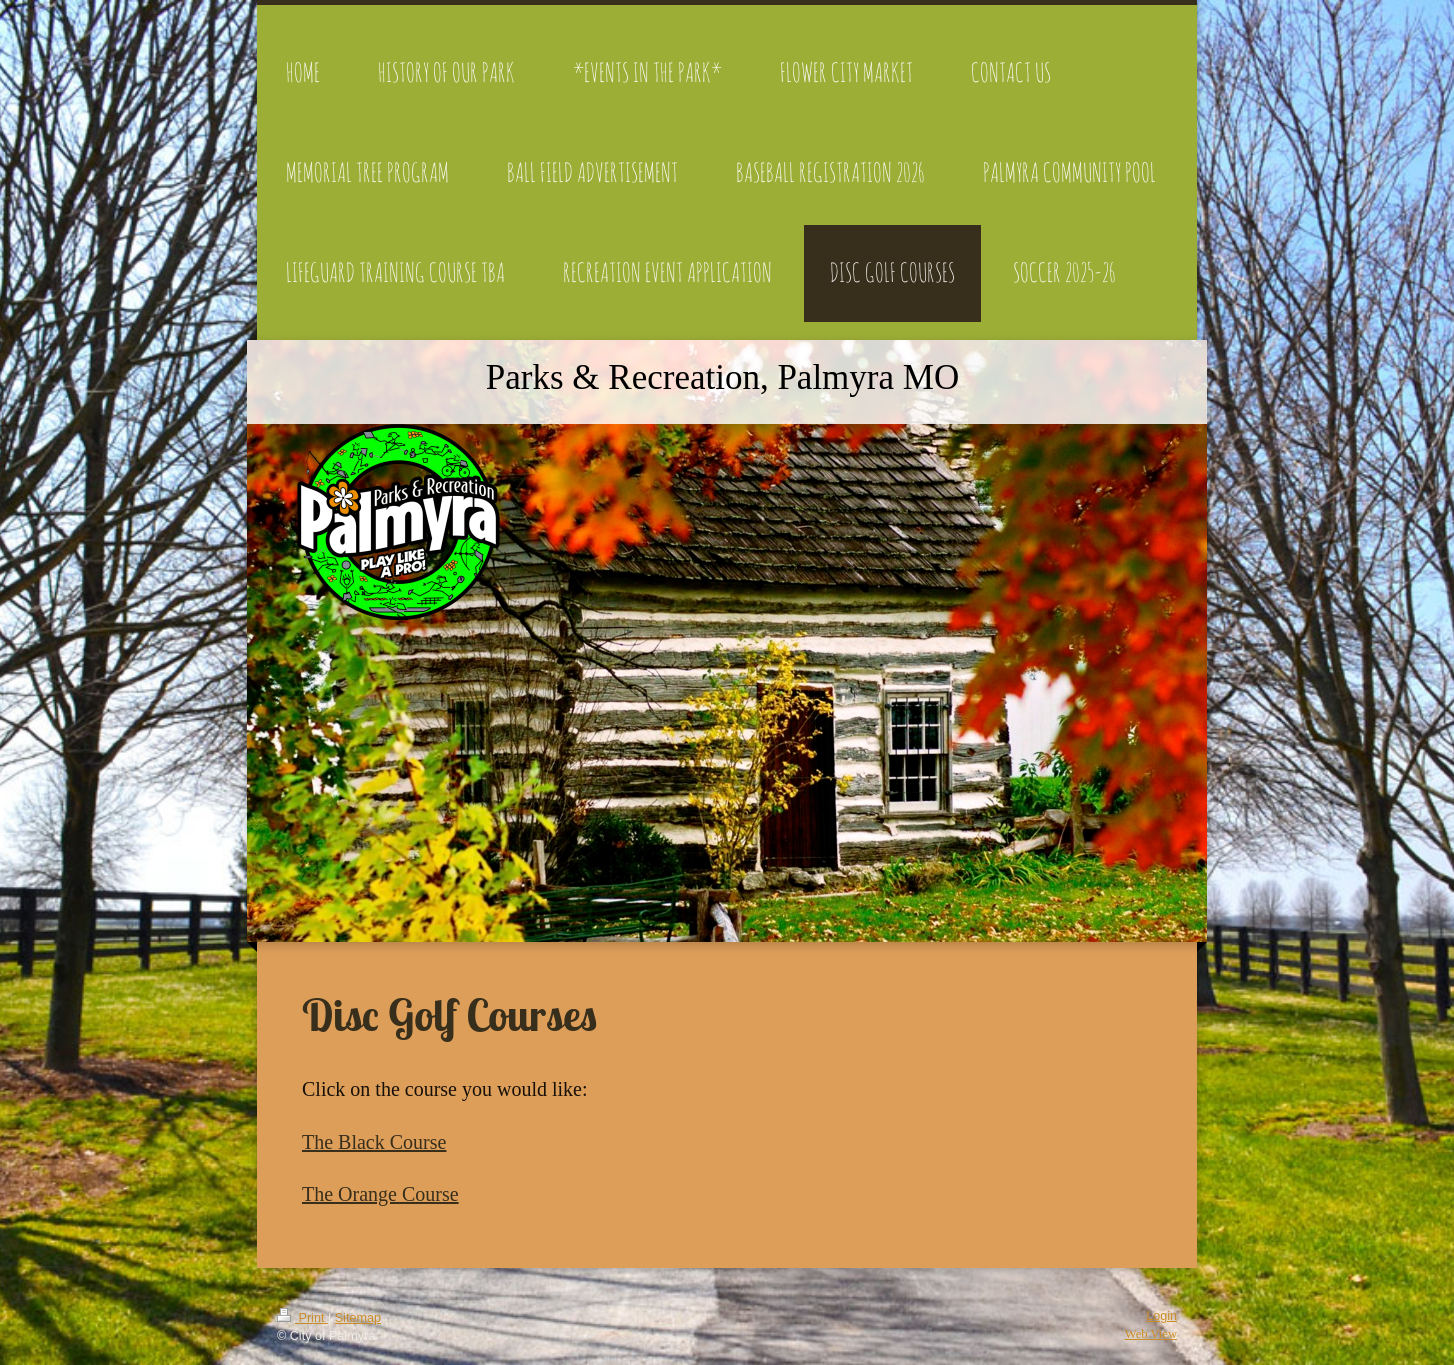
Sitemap (358, 1318)
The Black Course (374, 1142)
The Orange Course (380, 1194)
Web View (1151, 1334)
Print (302, 1318)
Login (1161, 1316)
